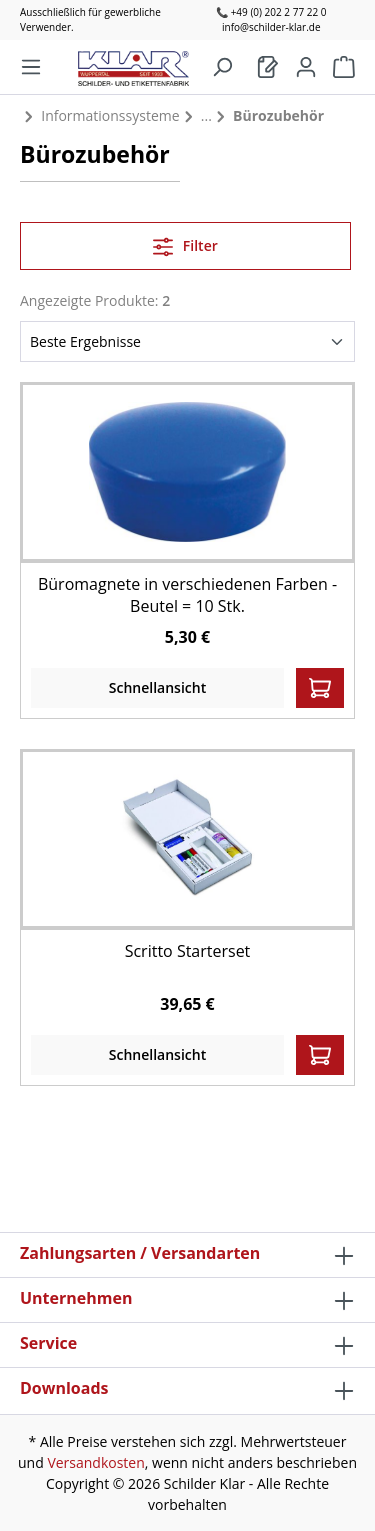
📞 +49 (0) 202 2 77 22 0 (271, 12)
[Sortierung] (187, 341)
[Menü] (31, 67)
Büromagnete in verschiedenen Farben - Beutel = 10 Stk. (187, 595)
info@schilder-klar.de (271, 27)
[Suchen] (222, 67)
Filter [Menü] (185, 243)
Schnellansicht (157, 687)
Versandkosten (95, 1462)
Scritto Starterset (188, 951)
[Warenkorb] (268, 67)
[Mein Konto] (306, 67)
